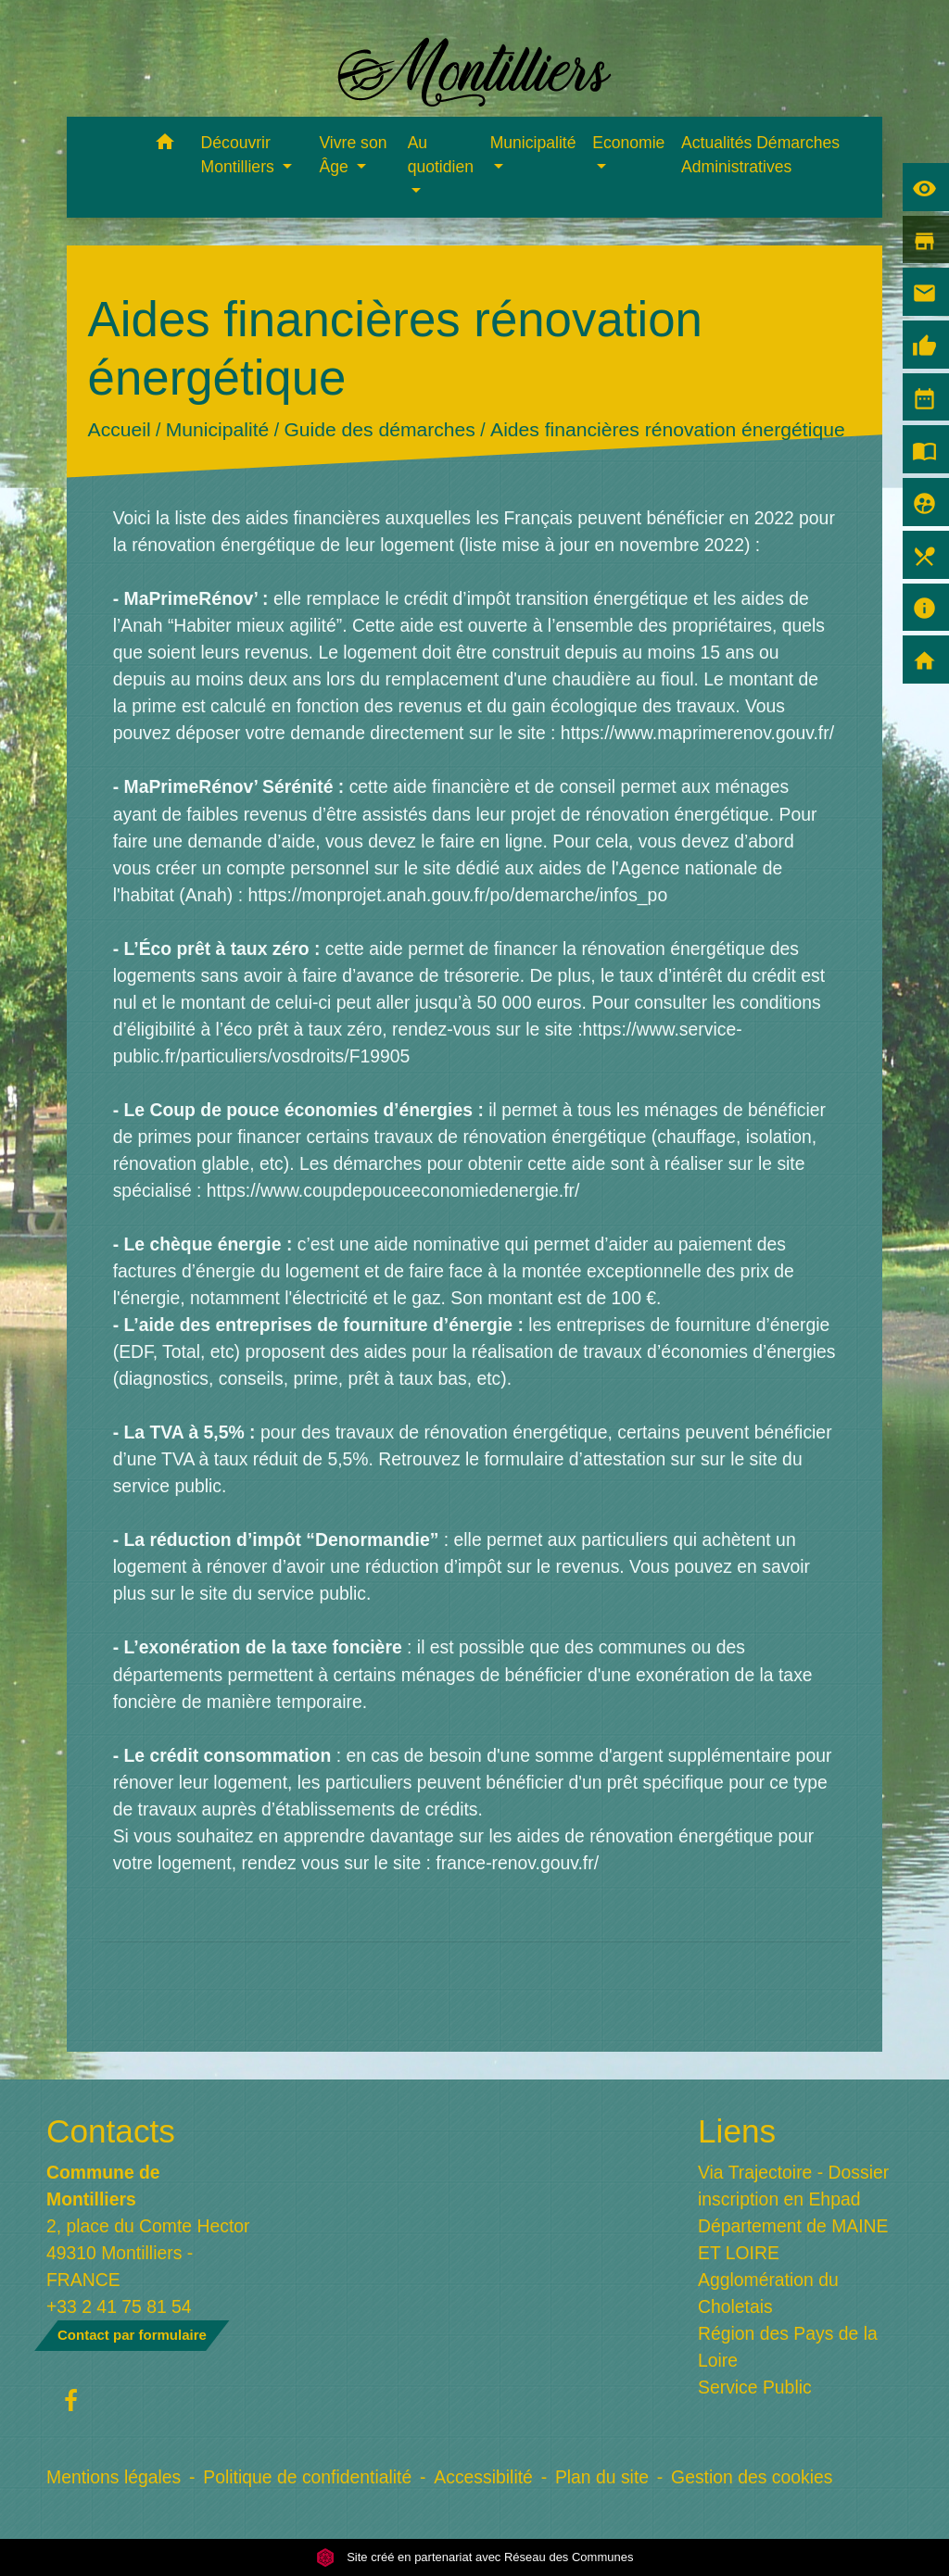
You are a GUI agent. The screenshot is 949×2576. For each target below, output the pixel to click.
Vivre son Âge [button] (352, 154)
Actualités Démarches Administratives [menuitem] (760, 154)
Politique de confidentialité (307, 2477)
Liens (737, 2131)
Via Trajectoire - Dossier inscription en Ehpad (793, 2185)
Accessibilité (483, 2477)
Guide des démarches (379, 430)
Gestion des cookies (751, 2477)
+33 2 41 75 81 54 (119, 2306)
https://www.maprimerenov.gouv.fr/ (697, 733)
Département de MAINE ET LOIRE (793, 2239)
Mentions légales (113, 2477)
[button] (165, 145)
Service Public (755, 2387)
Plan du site (602, 2477)
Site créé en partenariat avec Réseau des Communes (475, 2557)
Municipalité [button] (533, 142)
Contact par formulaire (132, 2335)
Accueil (118, 430)
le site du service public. (276, 1593)
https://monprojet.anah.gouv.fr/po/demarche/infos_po (457, 895)
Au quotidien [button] (441, 154)
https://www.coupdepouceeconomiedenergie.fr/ (393, 1190)
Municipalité (216, 430)
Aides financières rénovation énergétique (667, 430)
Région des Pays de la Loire (788, 2346)
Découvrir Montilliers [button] (240, 154)
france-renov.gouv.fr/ (517, 1863)
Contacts (110, 2131)
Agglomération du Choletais (768, 2293)
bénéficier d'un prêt (562, 1782)
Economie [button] (628, 142)
